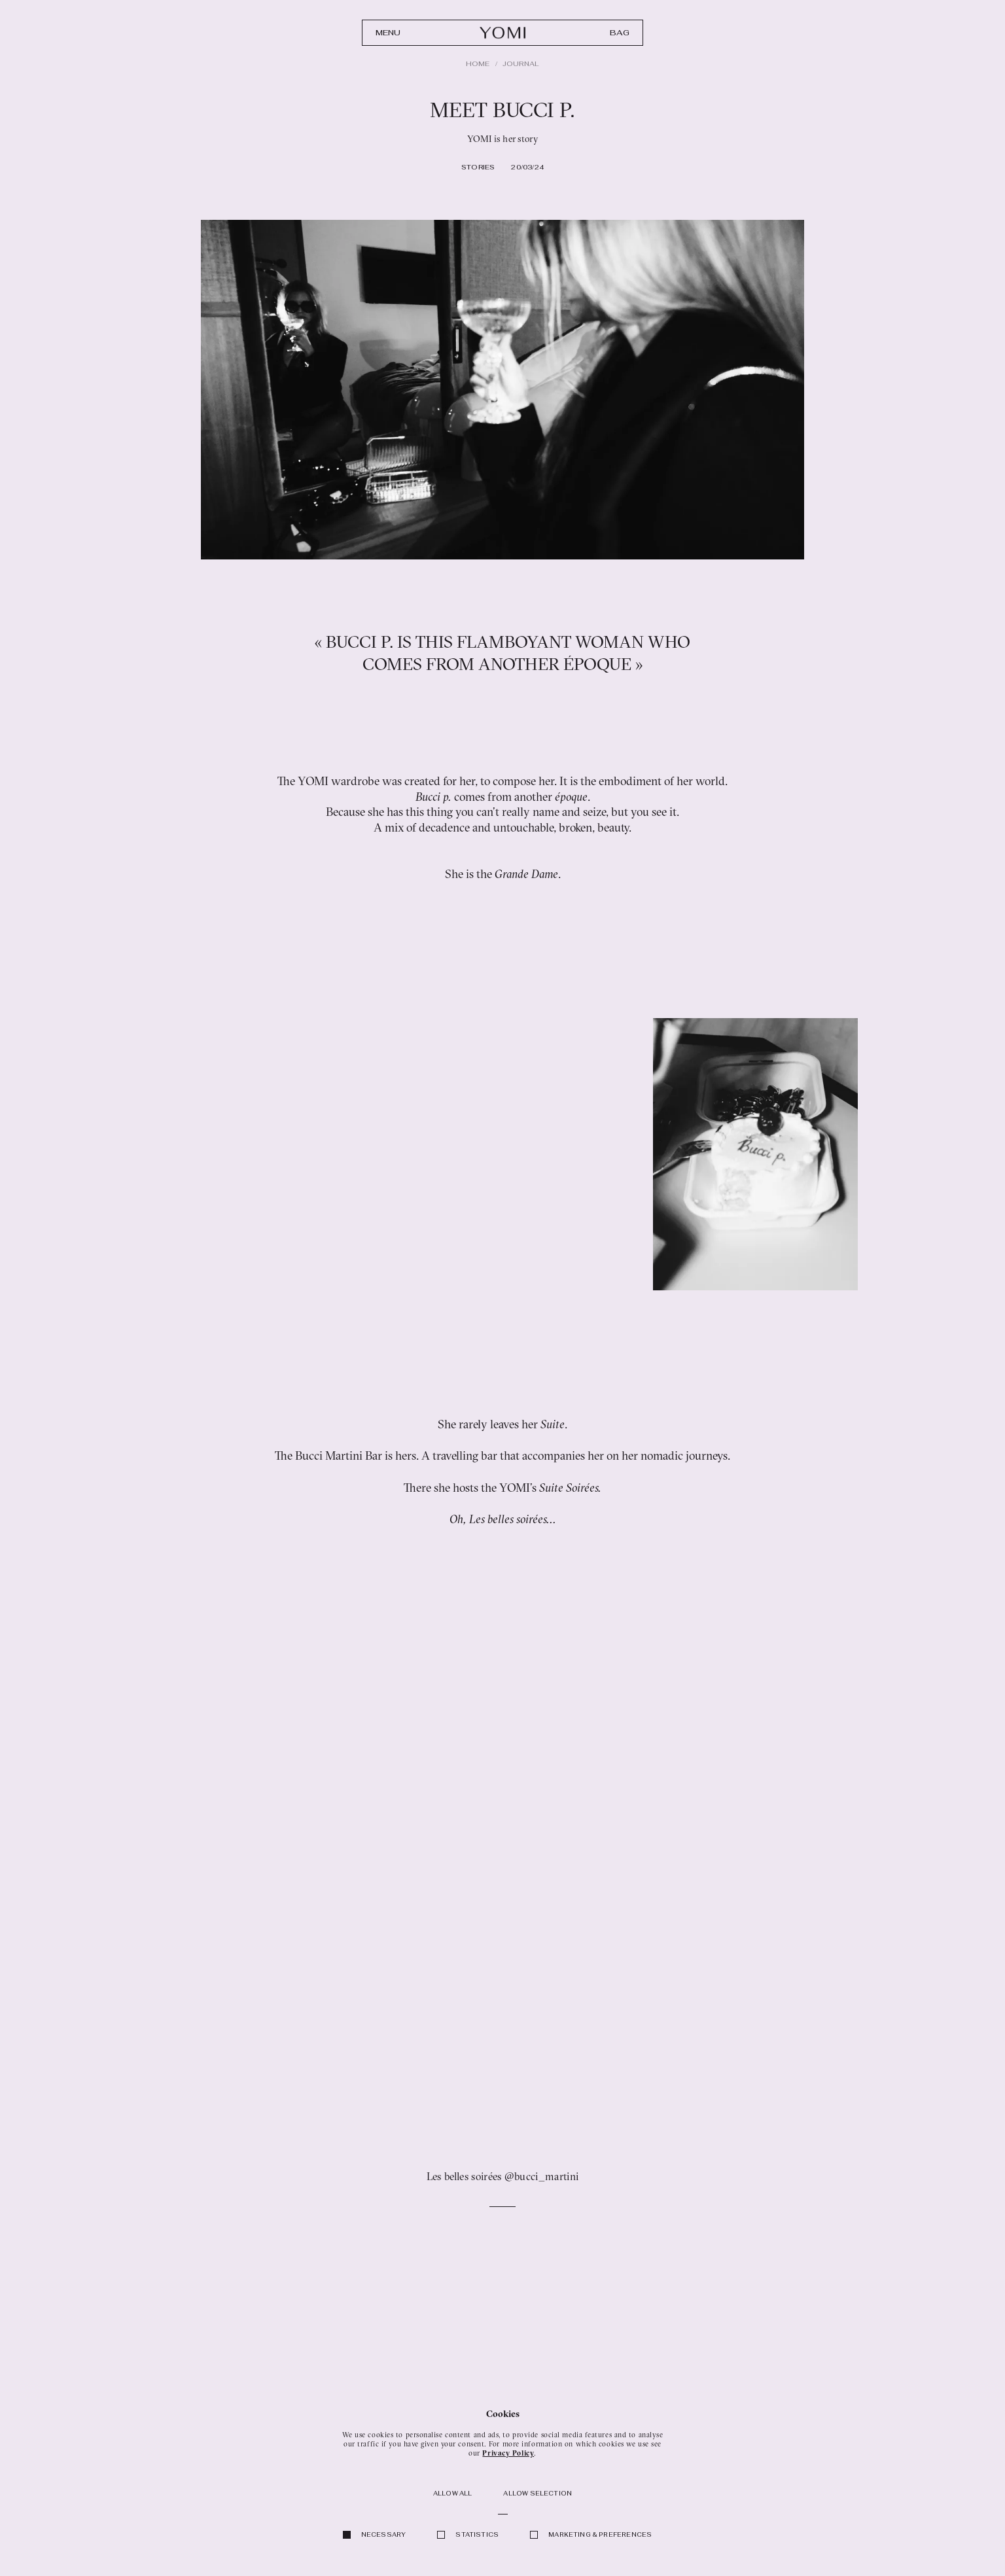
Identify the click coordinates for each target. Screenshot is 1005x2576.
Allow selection (537, 2493)
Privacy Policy (508, 2453)
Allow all (452, 2493)
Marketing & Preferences (600, 2535)
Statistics (477, 2535)
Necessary (383, 2535)
